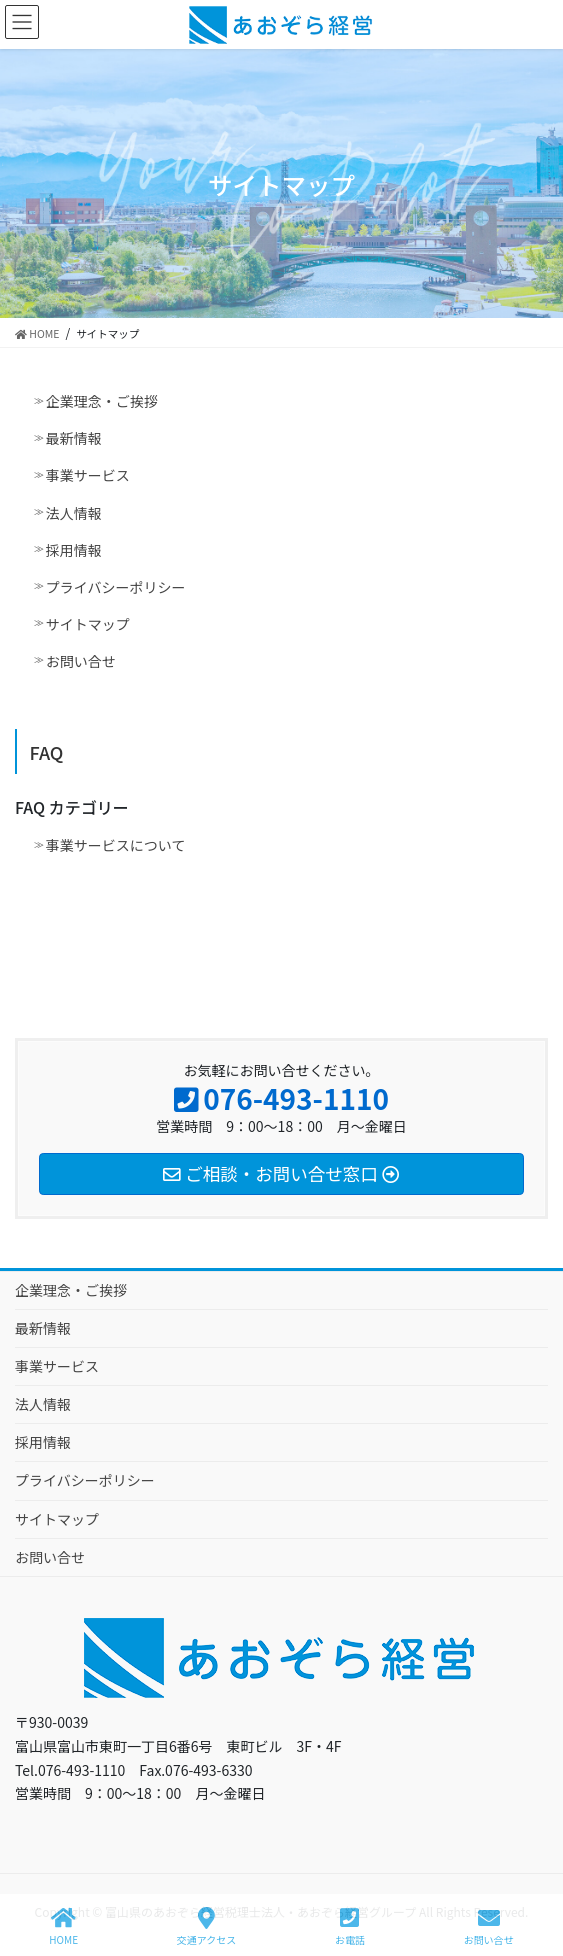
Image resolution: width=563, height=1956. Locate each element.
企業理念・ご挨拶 (102, 401)
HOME (63, 1926)
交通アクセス (207, 1926)
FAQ (47, 752)
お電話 (350, 1926)
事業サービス (88, 475)
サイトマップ (88, 624)
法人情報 (74, 513)
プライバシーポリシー (116, 587)
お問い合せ (81, 661)
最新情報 (74, 438)
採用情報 (74, 550)
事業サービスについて (116, 845)
